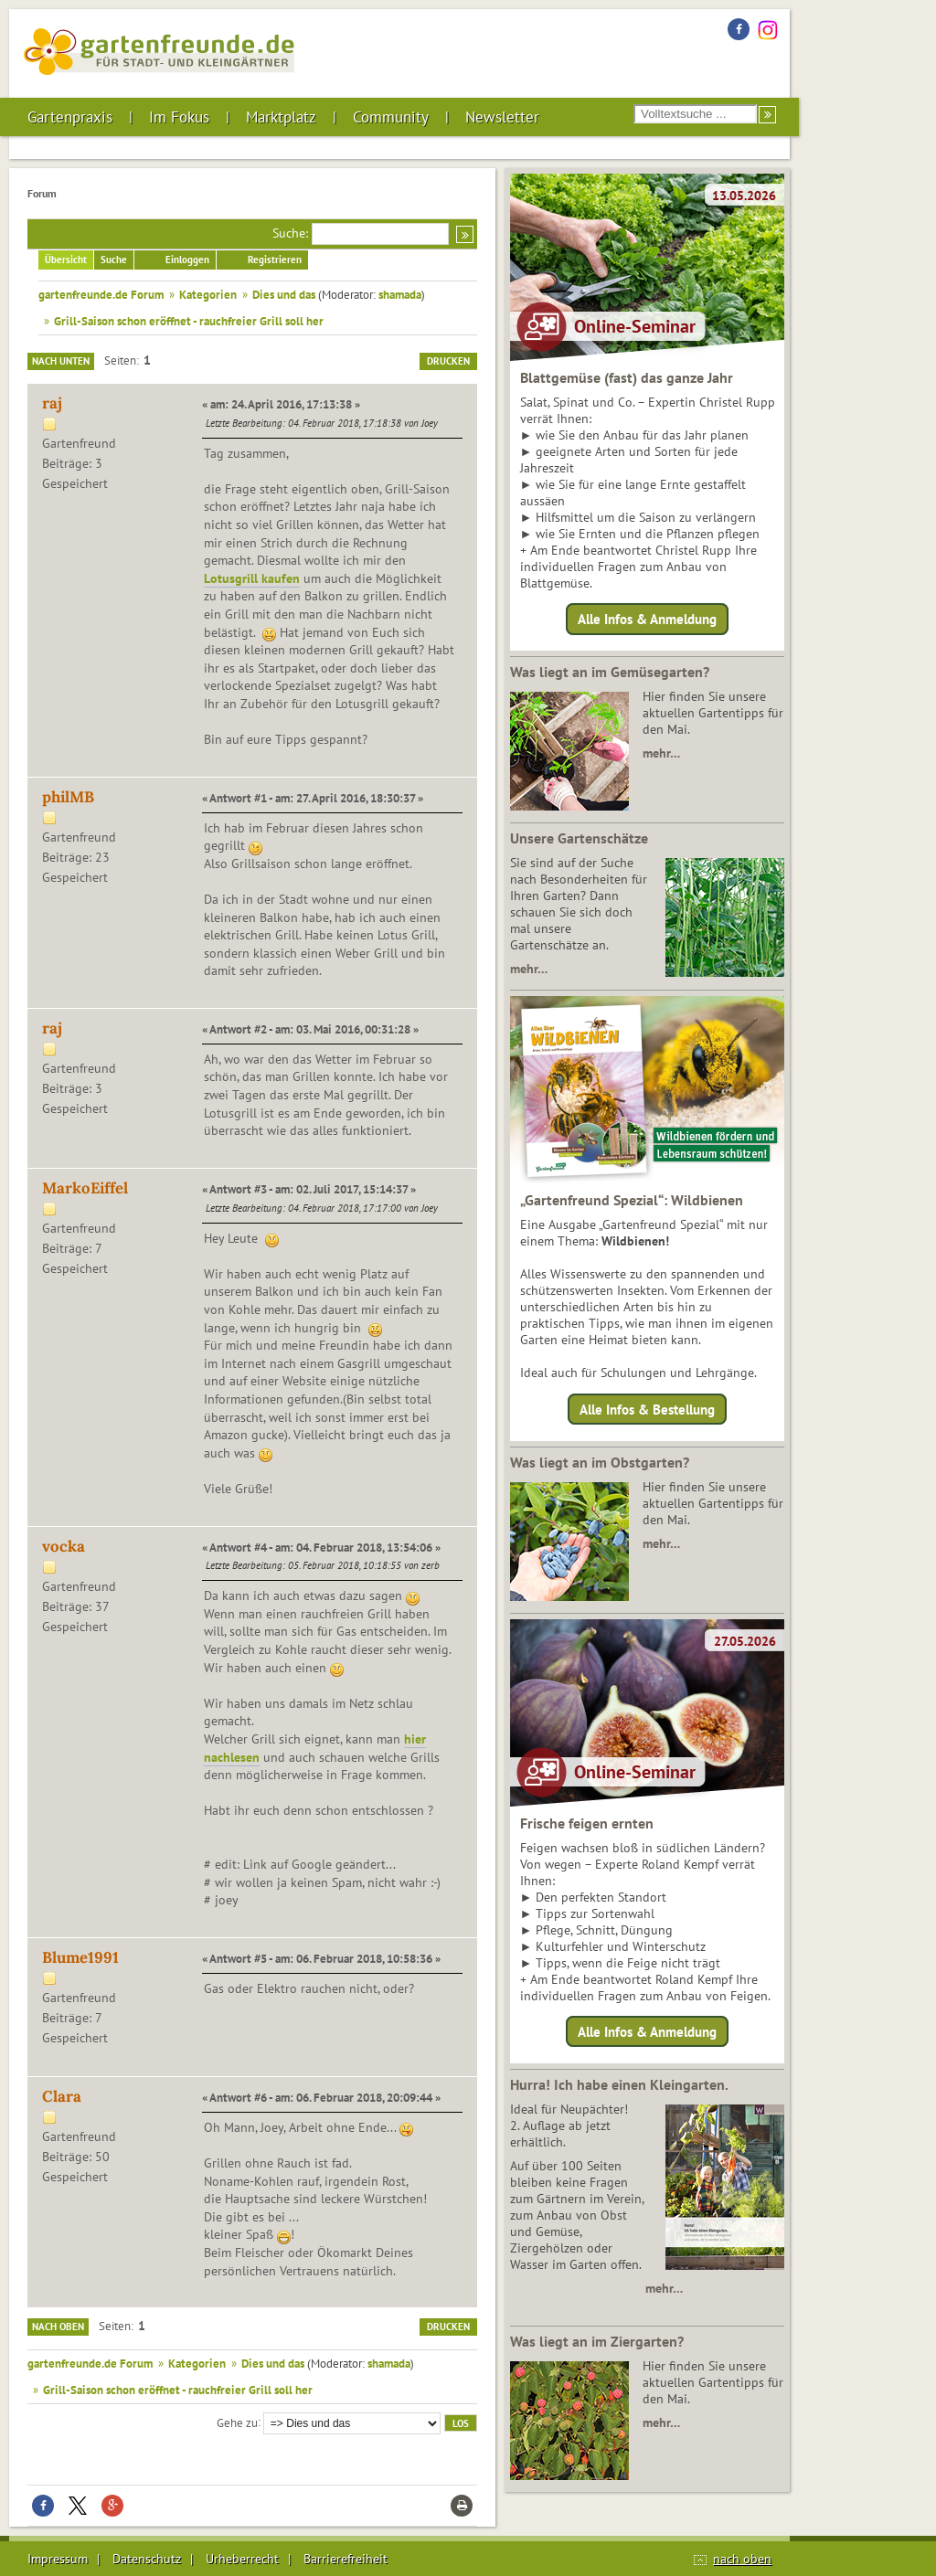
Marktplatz (281, 117)
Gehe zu (237, 2421)
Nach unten (61, 361)
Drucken (448, 361)
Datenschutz (146, 2558)
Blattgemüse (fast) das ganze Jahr (626, 377)
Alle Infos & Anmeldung (647, 619)
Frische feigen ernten (587, 1823)
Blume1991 (80, 1957)
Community (391, 117)
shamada (399, 294)
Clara (61, 2096)
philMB (68, 797)
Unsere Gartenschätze (579, 838)
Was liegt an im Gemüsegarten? (609, 672)
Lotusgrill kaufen (252, 578)
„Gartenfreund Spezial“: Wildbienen (631, 1200)
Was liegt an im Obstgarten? (599, 1462)
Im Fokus (179, 117)
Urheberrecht (242, 2558)
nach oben (742, 2558)
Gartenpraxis (69, 117)
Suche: (290, 233)
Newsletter (502, 117)
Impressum (57, 2558)
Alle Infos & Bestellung (647, 1408)
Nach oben (58, 2326)
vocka (63, 1546)
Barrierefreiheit (345, 2558)
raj (52, 403)
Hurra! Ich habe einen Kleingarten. (619, 2084)
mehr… (661, 753)
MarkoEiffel (85, 1188)
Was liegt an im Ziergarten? (597, 2341)
